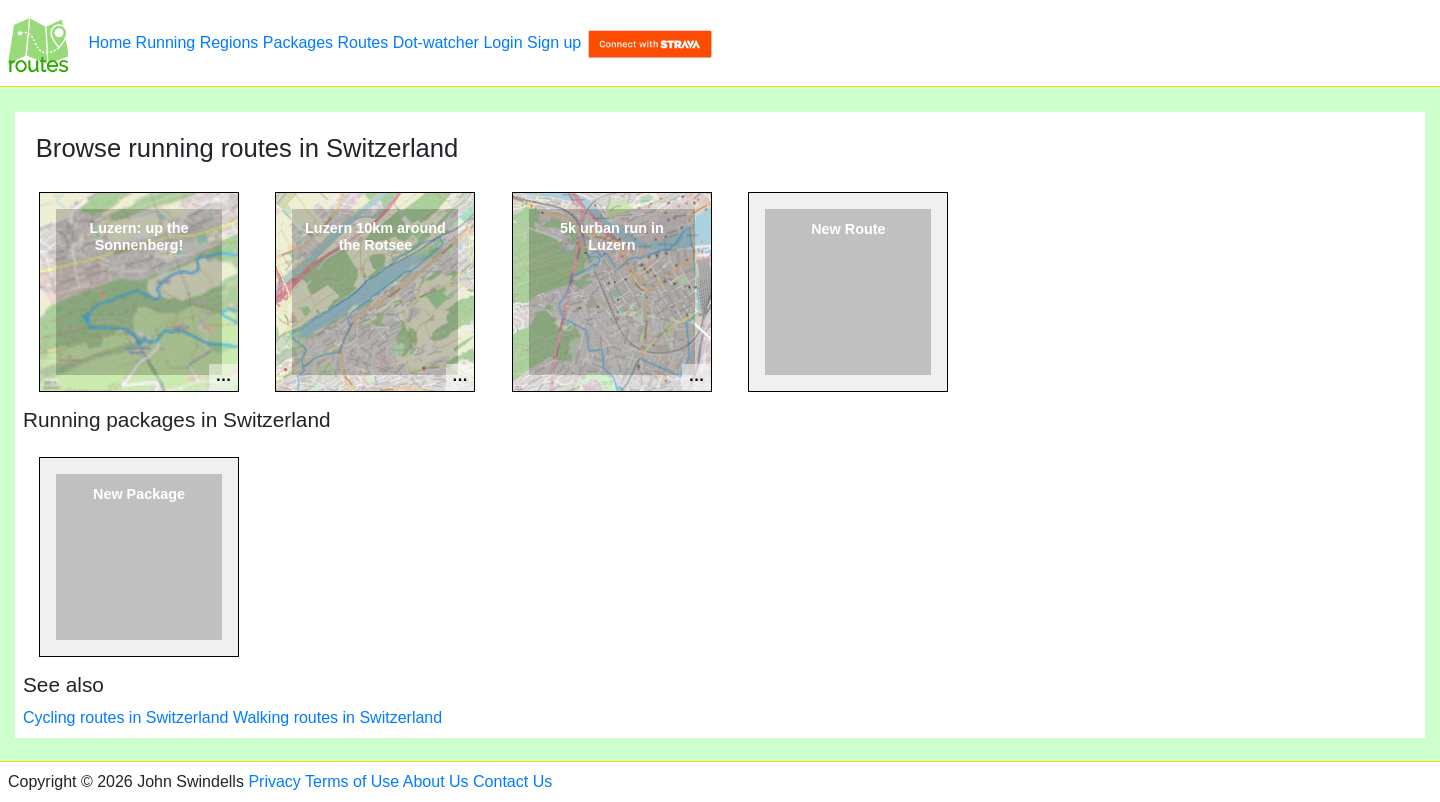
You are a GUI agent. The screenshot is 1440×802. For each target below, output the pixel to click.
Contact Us (512, 781)
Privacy (274, 781)
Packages (298, 42)
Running (166, 42)
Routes (363, 42)
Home (109, 42)
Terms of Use (352, 781)
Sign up (554, 42)
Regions (229, 42)
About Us (436, 781)
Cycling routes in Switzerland (125, 717)
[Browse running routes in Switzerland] (38, 43)
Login (502, 42)
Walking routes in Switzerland (337, 717)
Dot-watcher (436, 42)
